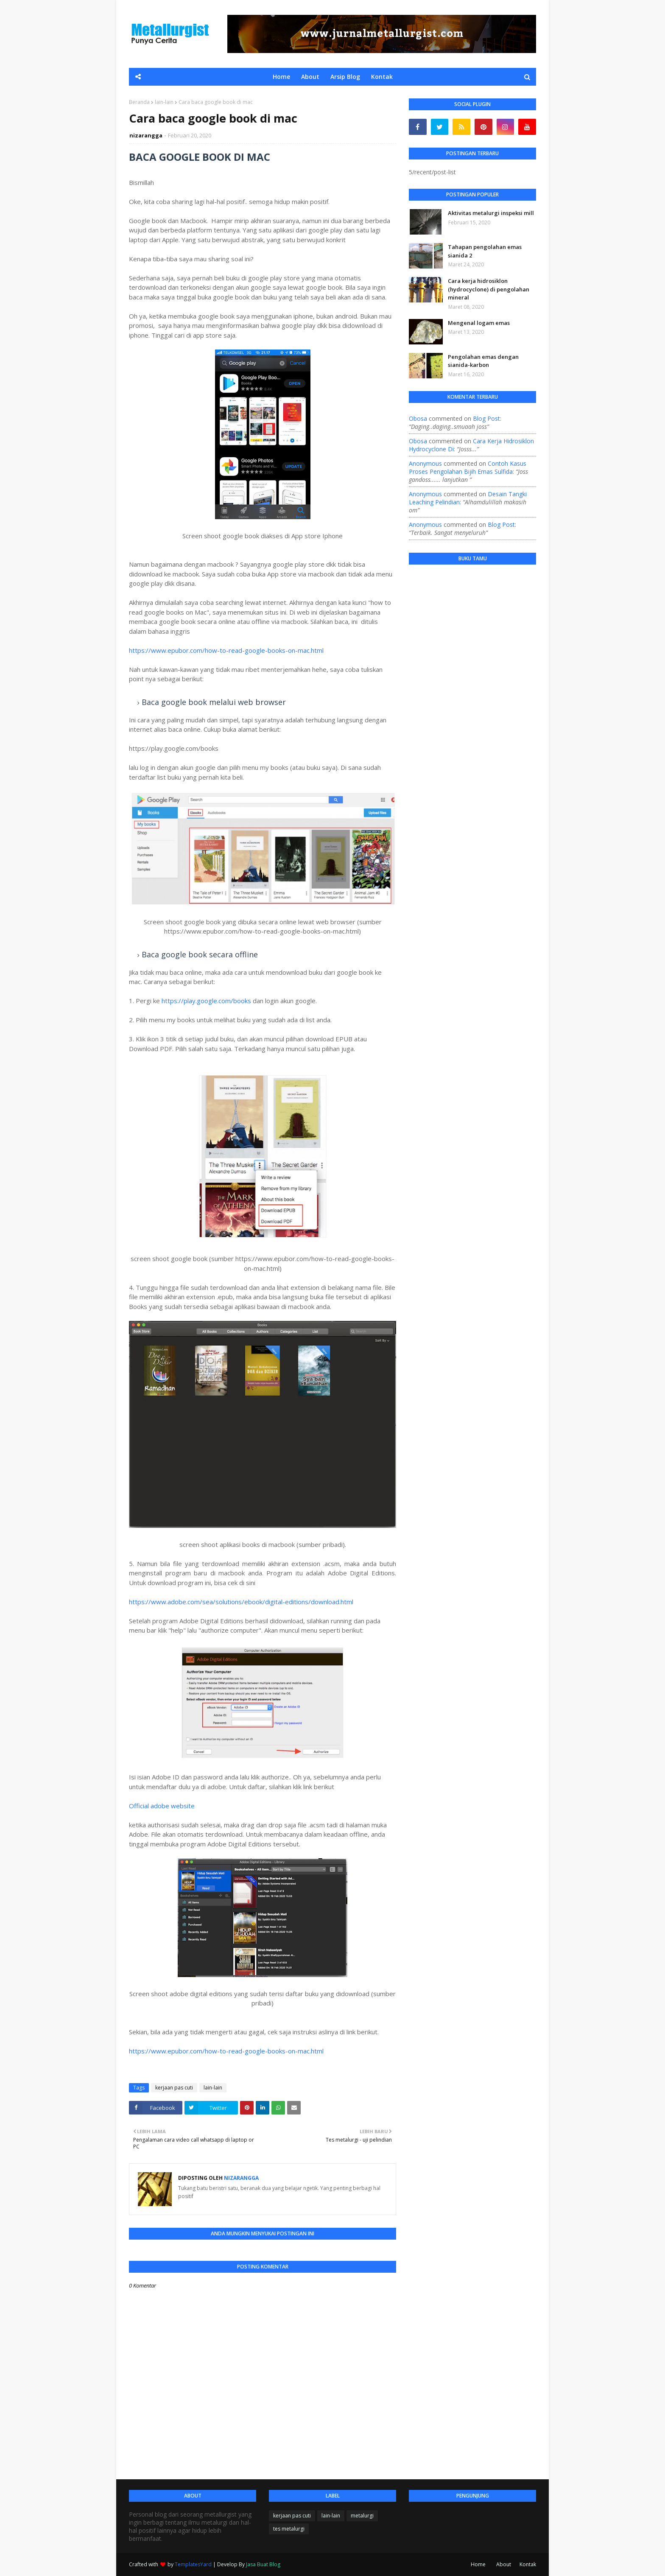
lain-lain (164, 102)
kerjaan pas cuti (174, 2087)
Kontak (528, 2564)
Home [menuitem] (281, 77)
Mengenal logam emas (479, 323)
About (503, 2564)
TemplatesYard (193, 2564)
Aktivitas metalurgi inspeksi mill (491, 213)
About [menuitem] (310, 77)
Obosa (418, 418)
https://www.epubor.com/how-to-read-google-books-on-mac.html (226, 650)
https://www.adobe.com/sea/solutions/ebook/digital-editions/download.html (241, 1601)
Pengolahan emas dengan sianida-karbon (483, 361)
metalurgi (362, 2515)
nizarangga (145, 135)
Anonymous (425, 463)
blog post (486, 418)
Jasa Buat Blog (263, 2564)
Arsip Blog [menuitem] (345, 77)
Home (478, 2564)
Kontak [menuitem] (382, 77)
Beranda (139, 102)
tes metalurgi (289, 2528)
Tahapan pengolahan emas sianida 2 (485, 251)
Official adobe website (162, 1805)
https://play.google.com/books (206, 1000)
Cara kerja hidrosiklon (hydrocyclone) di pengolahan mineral (488, 289)
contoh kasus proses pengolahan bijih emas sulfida (467, 467)
